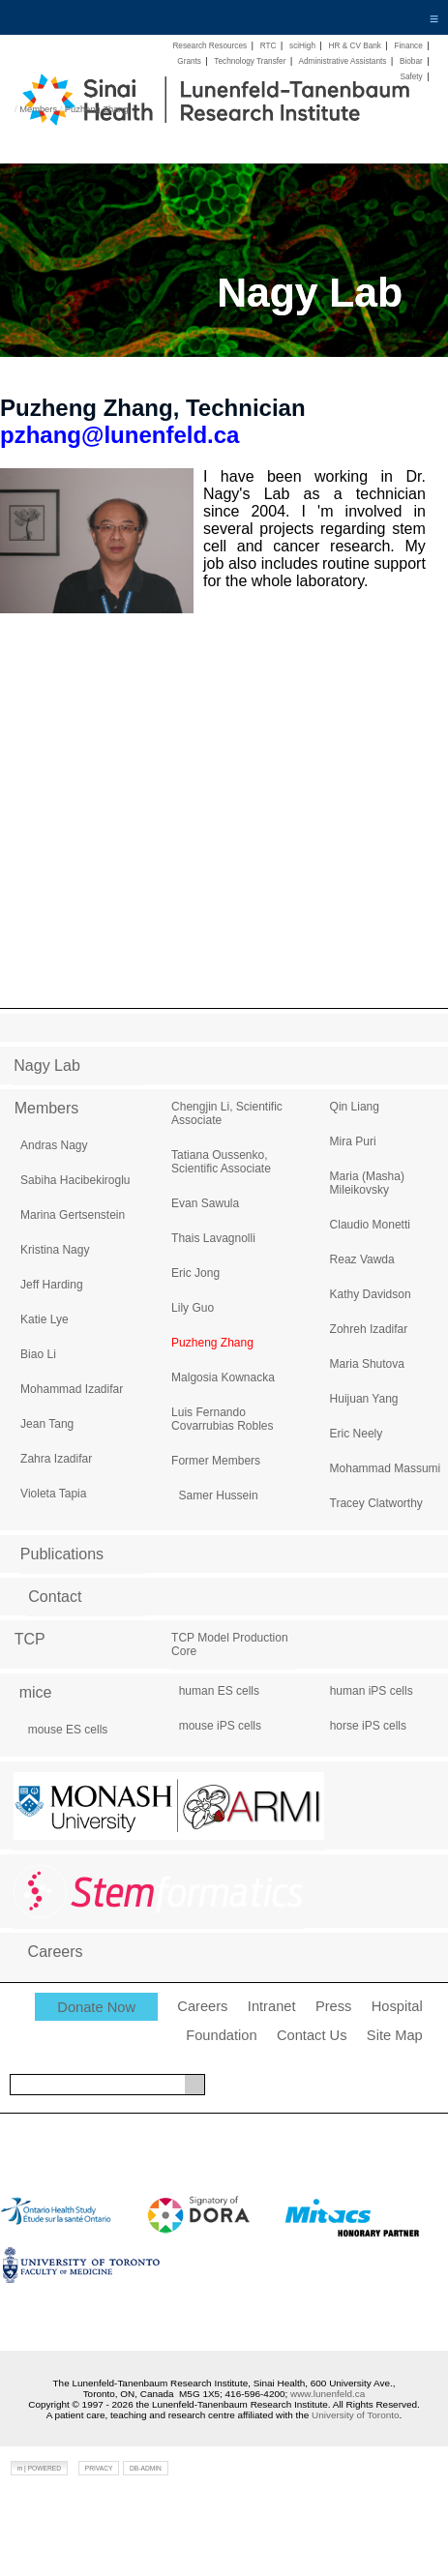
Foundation (221, 2035)
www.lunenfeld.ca (327, 2393)
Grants (189, 61)
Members (38, 109)
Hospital (397, 2006)
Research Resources (209, 46)
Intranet (272, 2006)
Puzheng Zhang (97, 109)
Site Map (395, 2035)
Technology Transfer (249, 61)
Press (333, 2006)
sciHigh (302, 46)
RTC (268, 46)
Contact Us (312, 2035)
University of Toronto (355, 2415)
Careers (202, 2006)
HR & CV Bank (355, 46)
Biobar (411, 61)
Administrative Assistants (342, 61)
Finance (408, 46)
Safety (411, 77)
